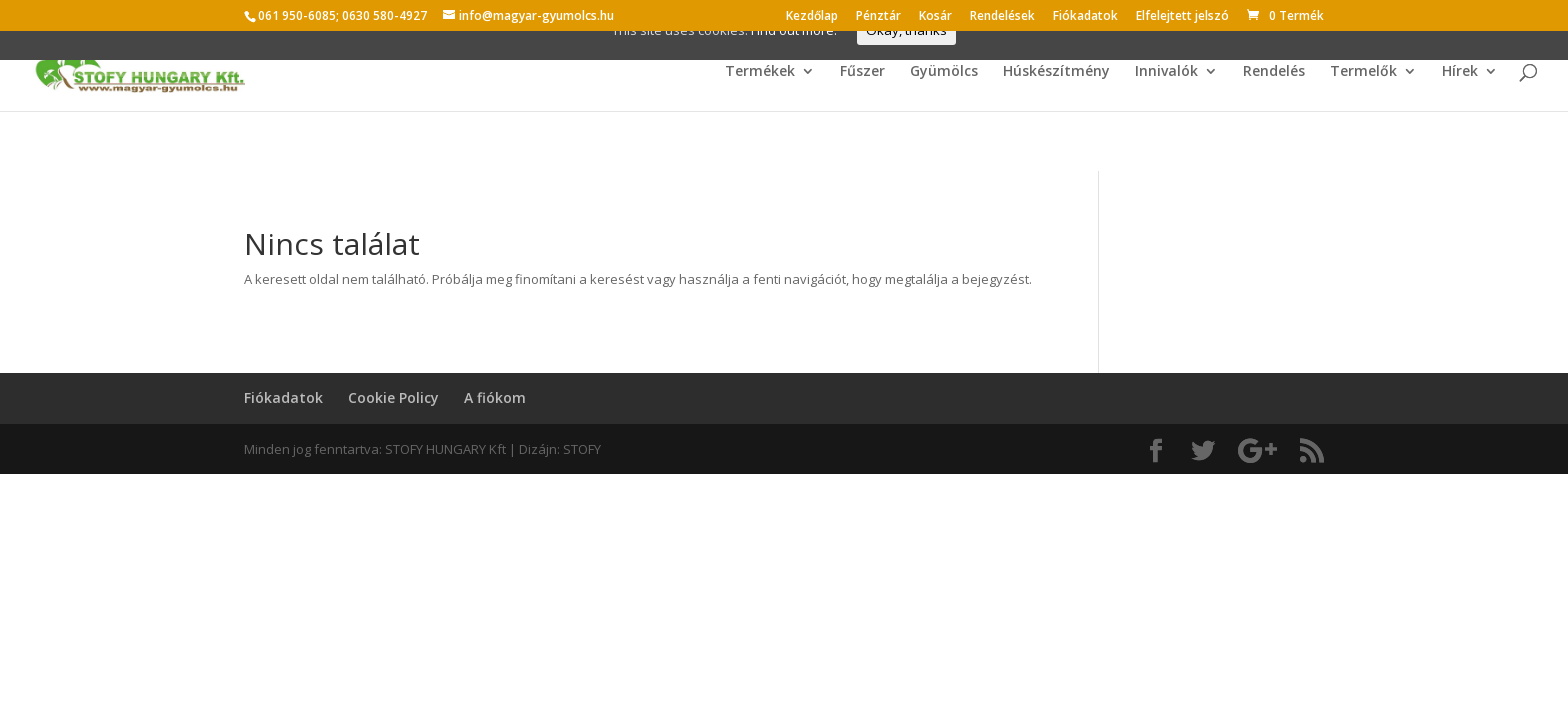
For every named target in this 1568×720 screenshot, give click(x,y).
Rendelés (1274, 72)
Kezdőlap (812, 17)
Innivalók (1166, 72)
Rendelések (1002, 17)
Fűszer (862, 72)
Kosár (935, 17)
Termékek (760, 72)
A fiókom (495, 397)
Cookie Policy (393, 397)
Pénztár (878, 17)
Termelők (1363, 72)
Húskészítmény (1056, 72)
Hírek (1460, 72)
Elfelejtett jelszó (1182, 17)
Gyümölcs (944, 72)
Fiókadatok (1085, 17)
